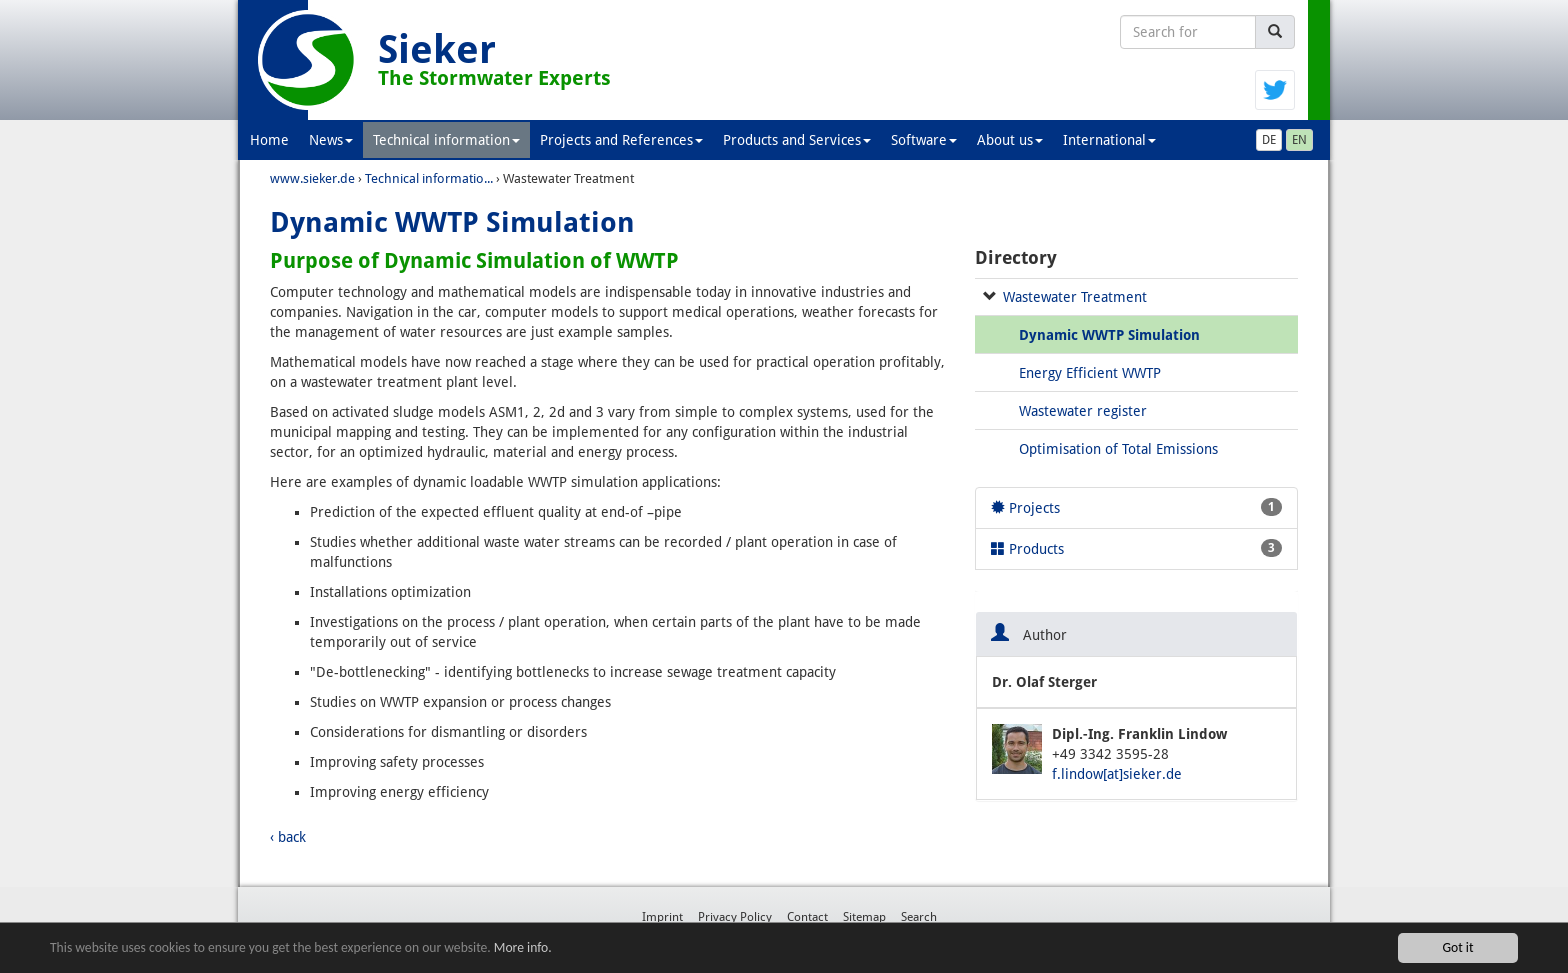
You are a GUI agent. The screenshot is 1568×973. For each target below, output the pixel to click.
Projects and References (621, 140)
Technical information (446, 140)
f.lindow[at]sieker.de (1117, 774)
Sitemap (864, 917)
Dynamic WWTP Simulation (1109, 335)
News (331, 140)
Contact (807, 917)
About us (1010, 140)
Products (1136, 548)
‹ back (288, 837)
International (1109, 140)
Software (924, 140)
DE (1269, 140)
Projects (1136, 507)
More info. (523, 947)
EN (1299, 140)
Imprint (662, 917)
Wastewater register (1083, 411)
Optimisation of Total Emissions (1118, 449)
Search (919, 917)
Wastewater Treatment (1075, 297)
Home (269, 140)
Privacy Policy (735, 917)
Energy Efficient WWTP (1090, 373)
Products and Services (797, 140)
